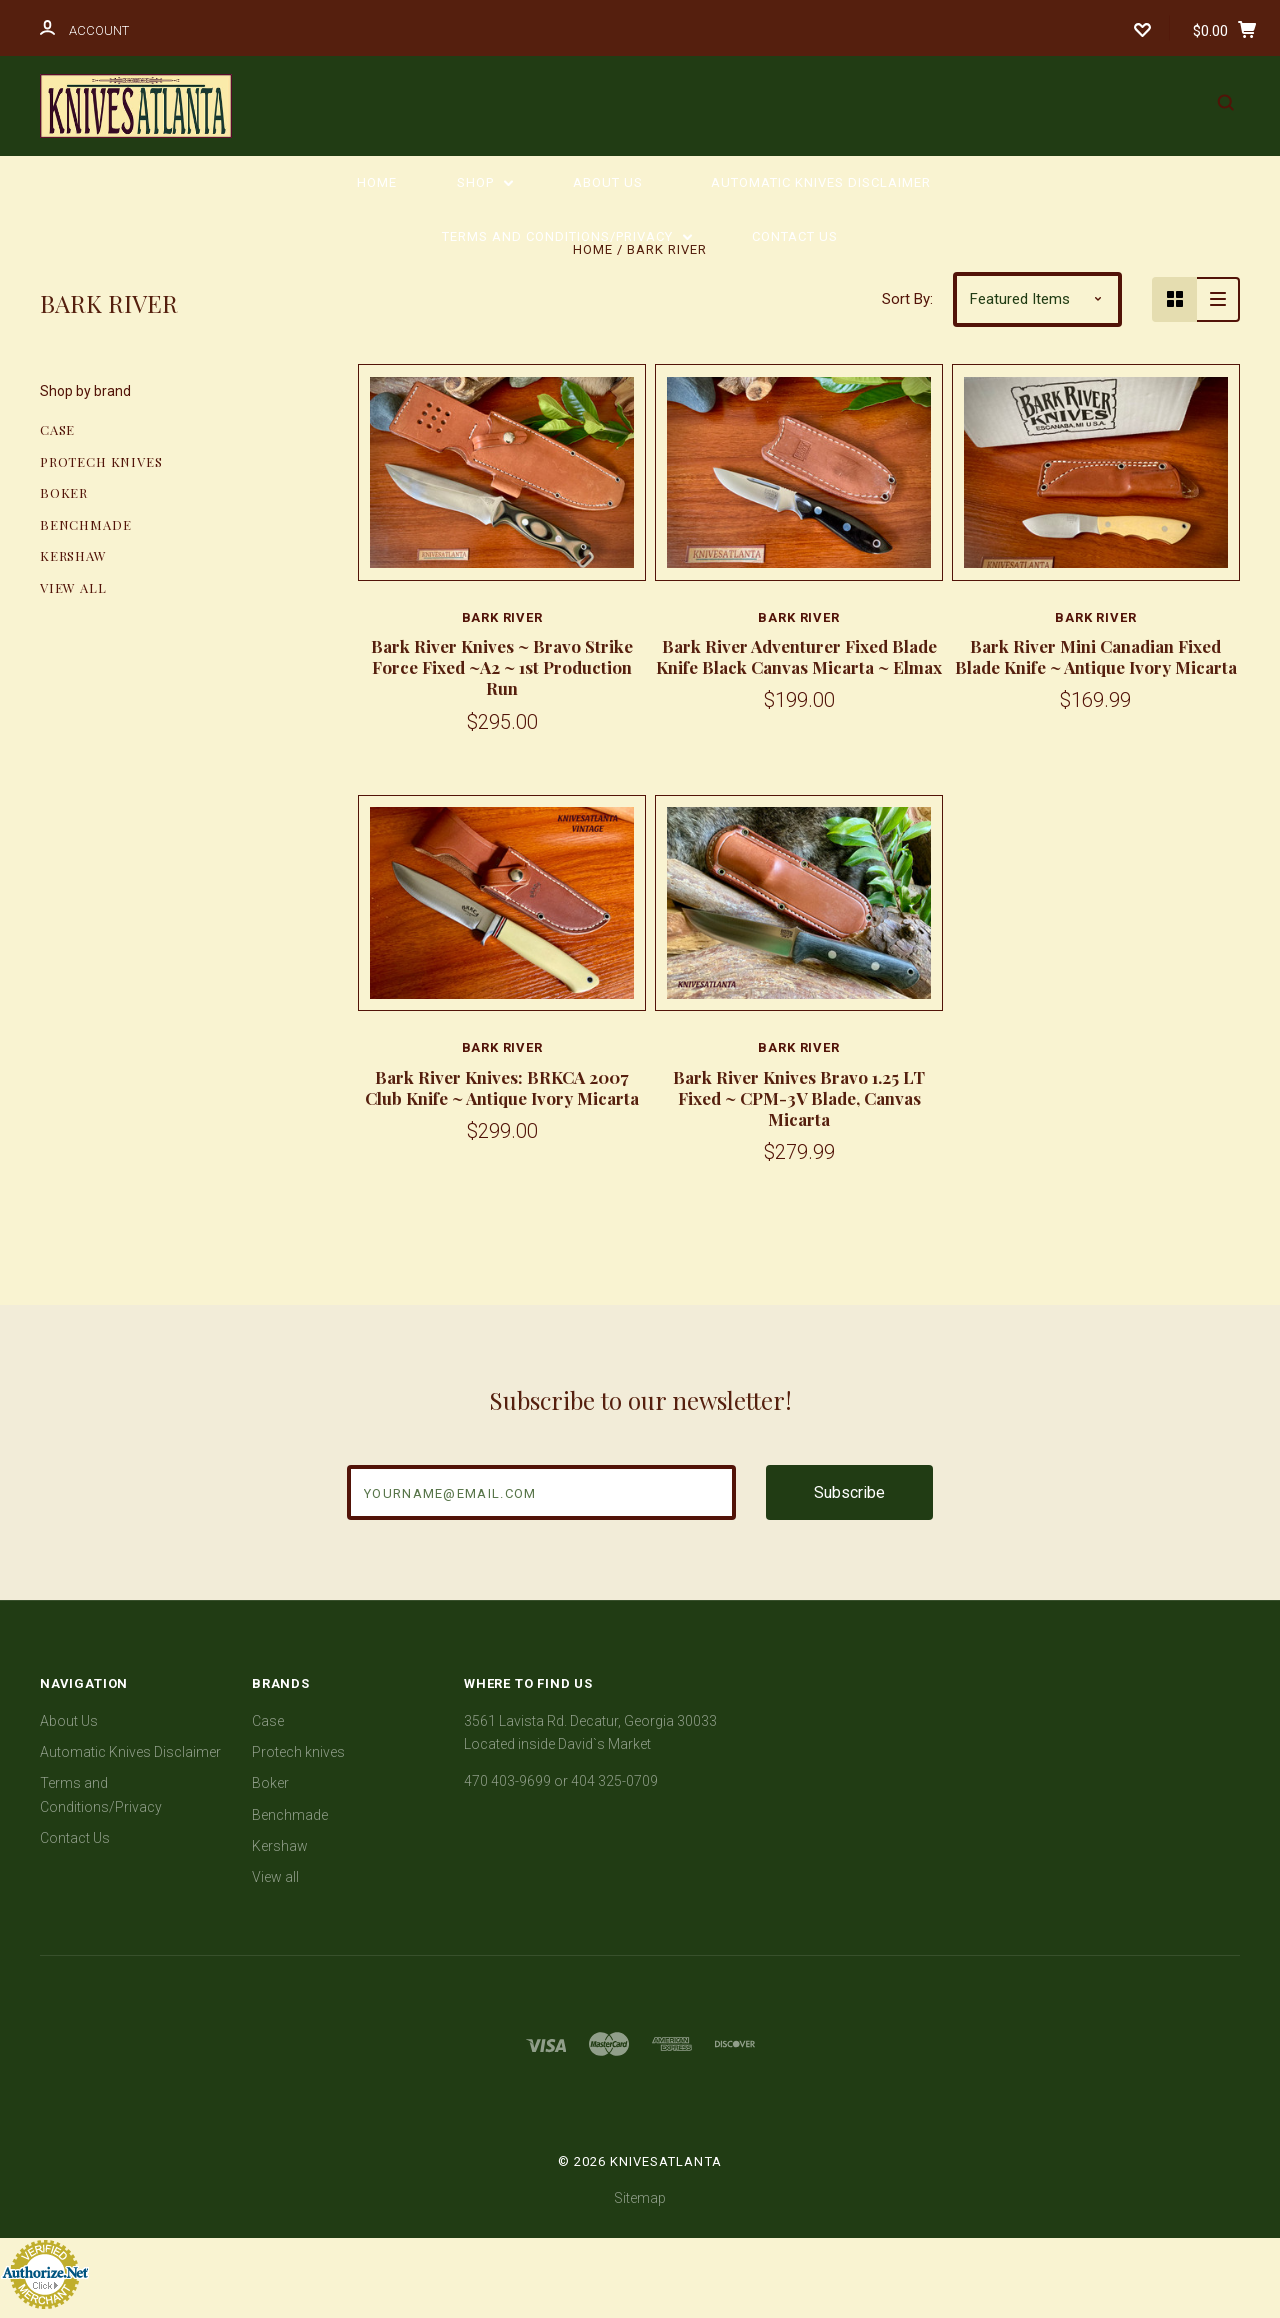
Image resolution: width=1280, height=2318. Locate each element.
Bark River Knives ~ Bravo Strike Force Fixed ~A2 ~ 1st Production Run (502, 667)
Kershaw (73, 555)
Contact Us (795, 236)
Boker (64, 492)
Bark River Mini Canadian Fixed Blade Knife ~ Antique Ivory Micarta (1096, 656)
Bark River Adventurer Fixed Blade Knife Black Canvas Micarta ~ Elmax (799, 656)
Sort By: (907, 299)
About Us (608, 182)
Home (377, 182)
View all (73, 587)
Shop (485, 182)
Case (57, 429)
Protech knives (101, 461)
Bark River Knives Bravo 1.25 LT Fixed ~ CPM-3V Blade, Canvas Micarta (799, 1098)
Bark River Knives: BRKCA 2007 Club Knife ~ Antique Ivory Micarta (502, 1087)
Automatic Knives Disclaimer (821, 182)
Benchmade (85, 524)
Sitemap (640, 2198)
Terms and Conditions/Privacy (567, 236)
